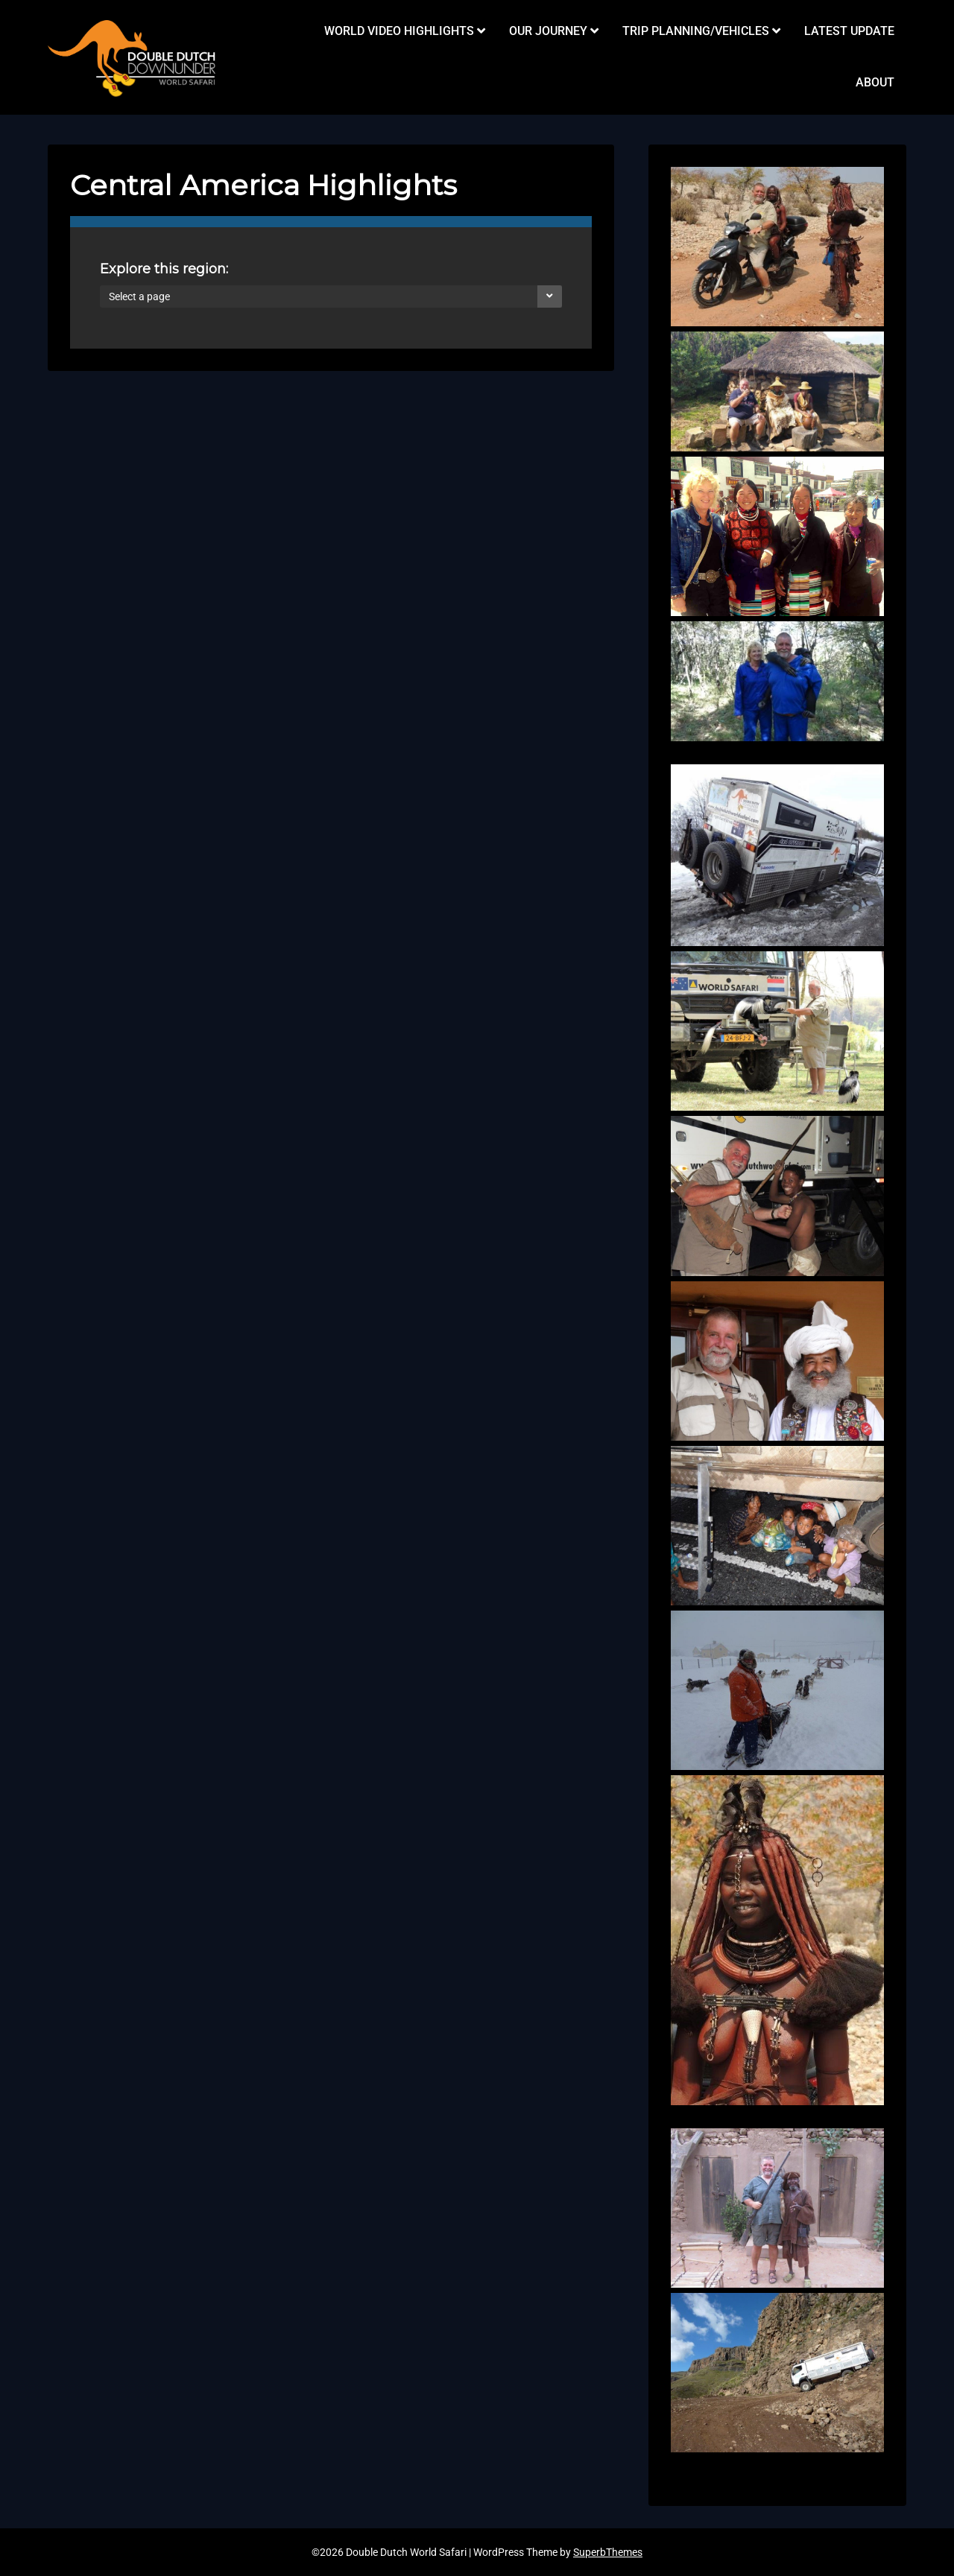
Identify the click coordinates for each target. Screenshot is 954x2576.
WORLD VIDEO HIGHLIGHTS (399, 31)
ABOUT (875, 82)
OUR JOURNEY (548, 31)
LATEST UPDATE (849, 31)
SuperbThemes (607, 2552)
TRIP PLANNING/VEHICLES (695, 31)
